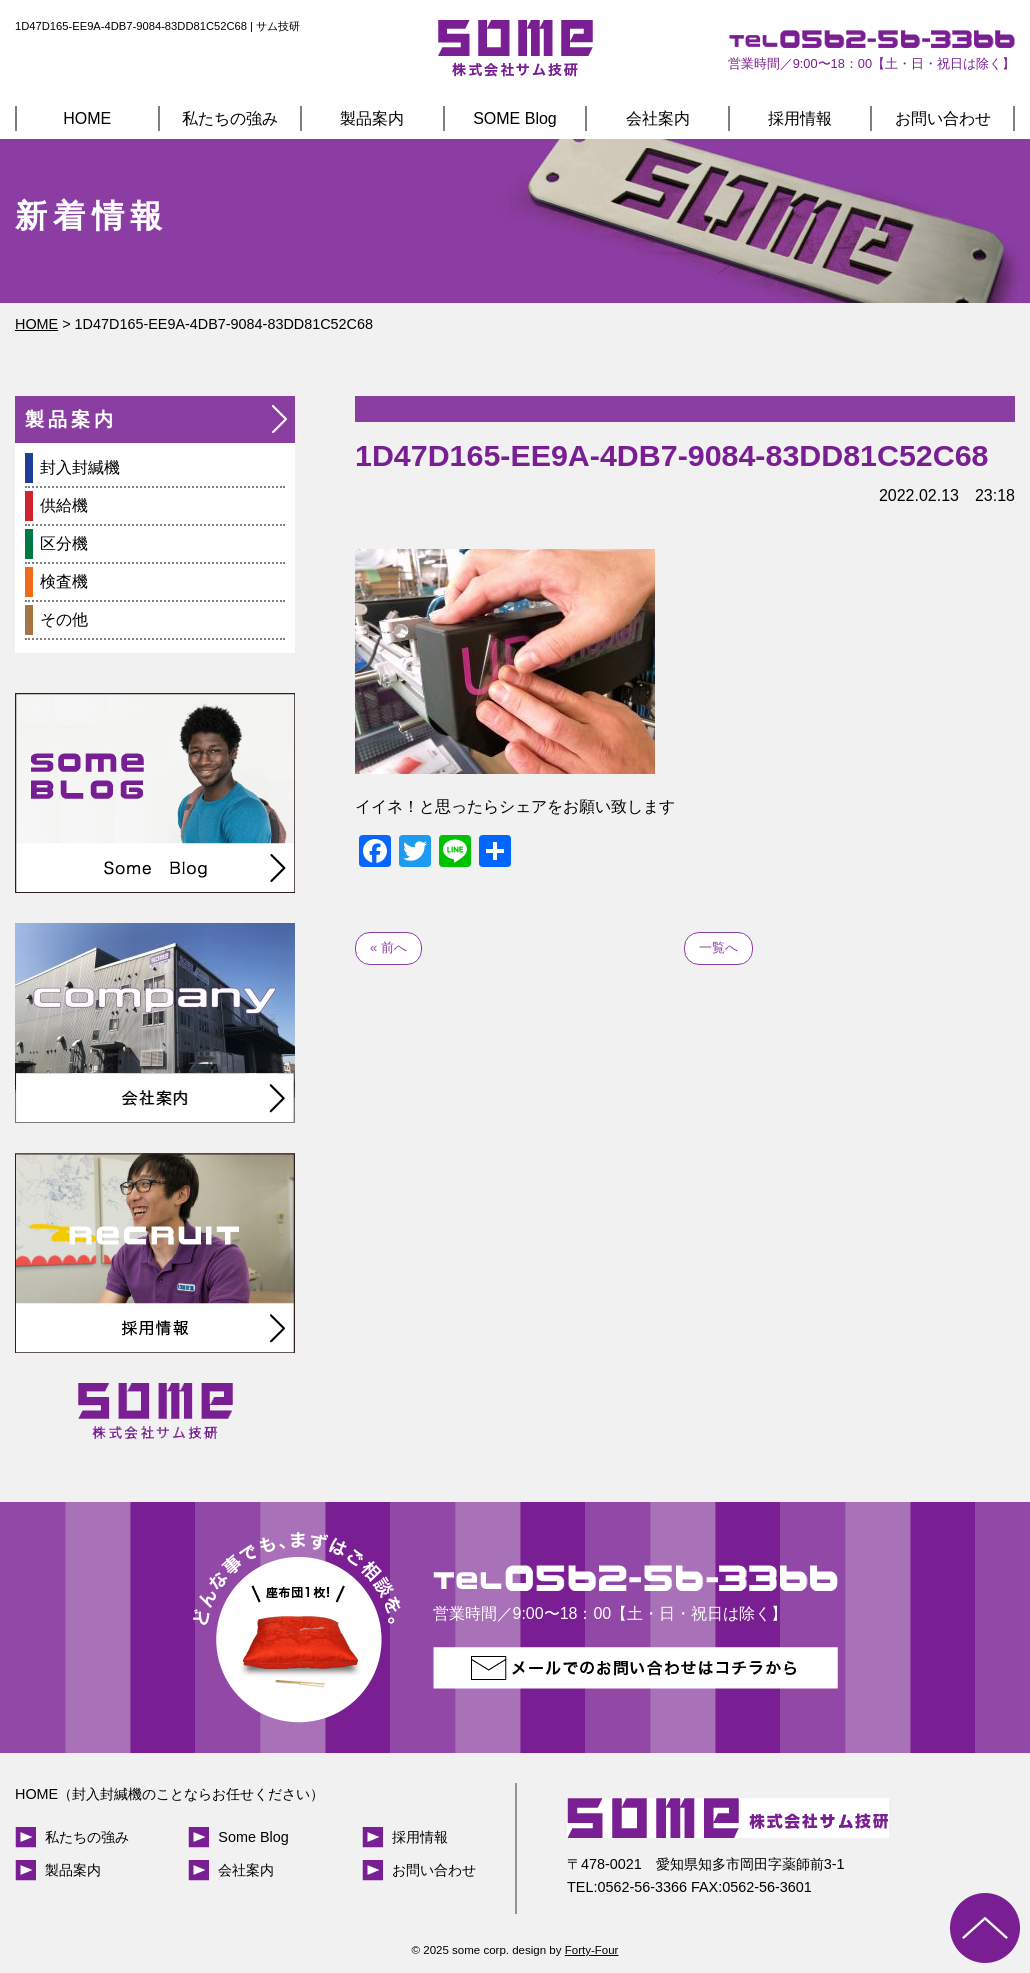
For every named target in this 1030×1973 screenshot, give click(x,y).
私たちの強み (230, 118)
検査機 (64, 581)
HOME (87, 118)
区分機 (64, 543)
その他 (64, 619)
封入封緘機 (80, 467)
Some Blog (253, 1837)
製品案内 (372, 118)
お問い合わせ (943, 118)
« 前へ (388, 947)
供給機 (64, 505)
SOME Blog (515, 118)
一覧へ (718, 947)
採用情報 (800, 118)
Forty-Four (592, 1950)
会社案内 (658, 118)
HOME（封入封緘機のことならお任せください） (169, 1794)
